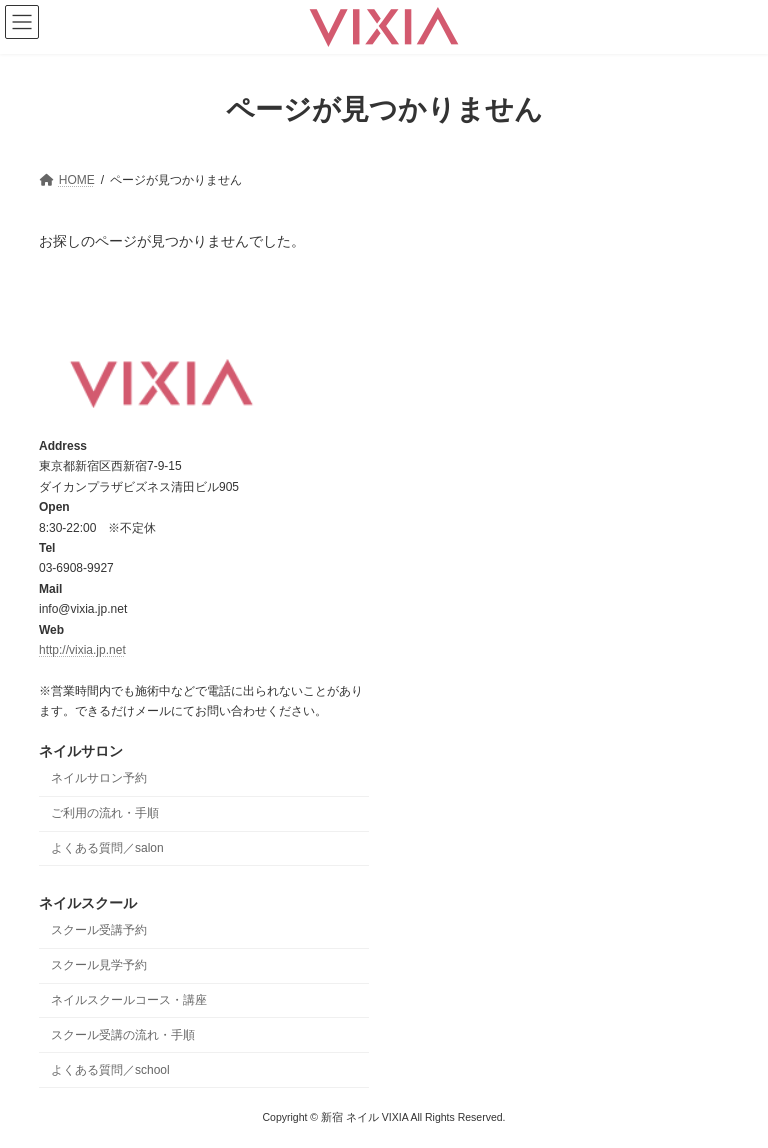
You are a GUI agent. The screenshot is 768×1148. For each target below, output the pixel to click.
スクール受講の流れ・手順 (123, 1035)
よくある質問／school (110, 1069)
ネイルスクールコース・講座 (129, 1000)
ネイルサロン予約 (99, 778)
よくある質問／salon (107, 848)
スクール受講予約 (99, 930)
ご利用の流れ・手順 (105, 813)
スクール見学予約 (99, 965)
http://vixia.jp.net (82, 650)
